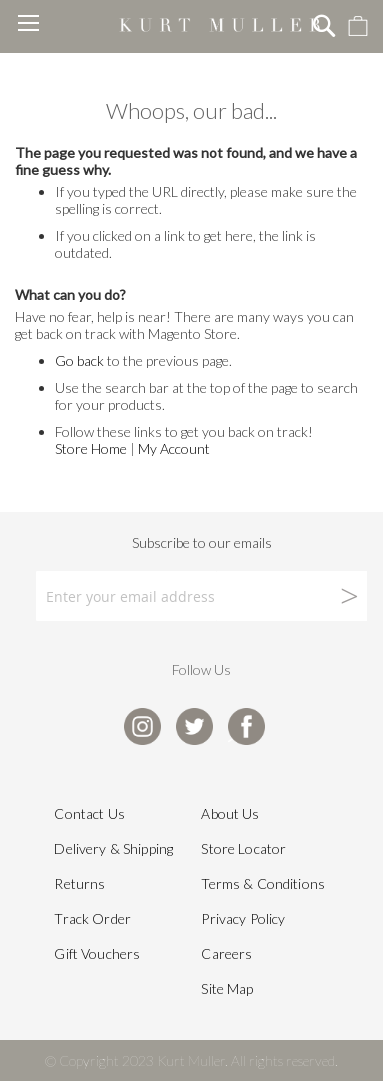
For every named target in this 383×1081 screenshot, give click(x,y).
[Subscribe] (292, 596)
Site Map (227, 988)
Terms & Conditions (263, 883)
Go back (79, 360)
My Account (174, 448)
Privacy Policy (243, 918)
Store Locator (243, 848)
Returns (79, 883)
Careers (226, 953)
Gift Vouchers (97, 953)
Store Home (91, 448)
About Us (230, 813)
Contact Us (89, 813)
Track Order (92, 918)
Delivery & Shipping (113, 848)
